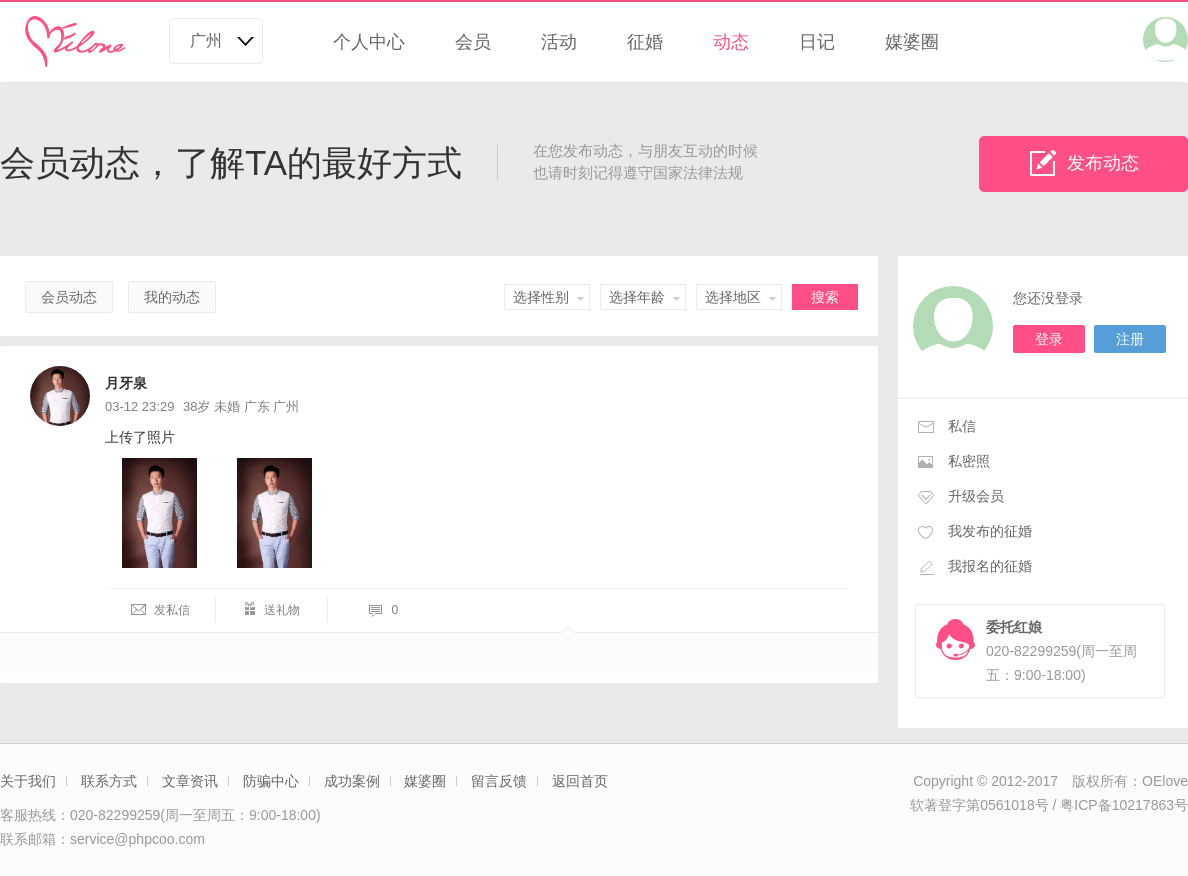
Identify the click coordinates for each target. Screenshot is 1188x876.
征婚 (645, 42)
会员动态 (69, 297)
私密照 (969, 461)
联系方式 (109, 781)
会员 (473, 42)
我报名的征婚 (990, 566)
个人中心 (369, 42)
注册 (1130, 339)
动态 (731, 42)
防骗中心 (271, 781)
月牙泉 (126, 383)
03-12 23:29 (139, 406)
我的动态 (172, 297)
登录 (1049, 339)
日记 (817, 42)
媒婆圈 (912, 42)
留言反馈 (499, 781)
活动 (559, 42)
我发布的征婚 (990, 531)
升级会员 (976, 496)
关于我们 (28, 781)
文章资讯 (190, 781)
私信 (962, 426)
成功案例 (352, 781)
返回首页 (580, 781)
